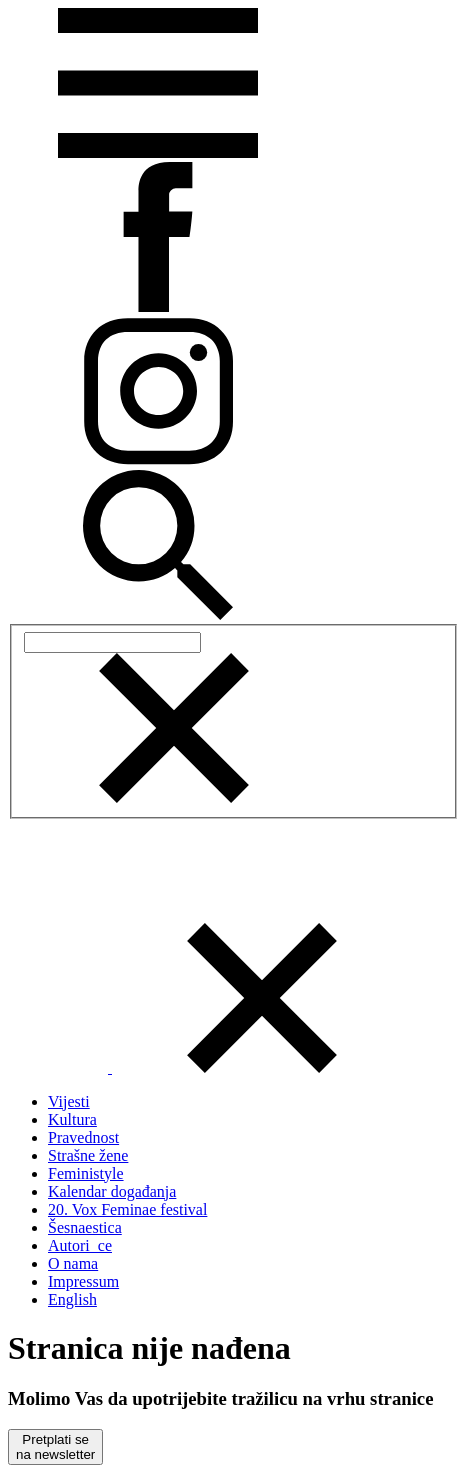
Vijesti (69, 1101)
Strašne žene (88, 1155)
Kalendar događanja (112, 1191)
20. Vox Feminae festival (127, 1209)
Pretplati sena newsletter (55, 1447)
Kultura (72, 1119)
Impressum (83, 1281)
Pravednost (83, 1137)
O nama (73, 1263)
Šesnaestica (85, 1227)
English (72, 1299)
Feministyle (86, 1173)
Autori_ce (80, 1245)
